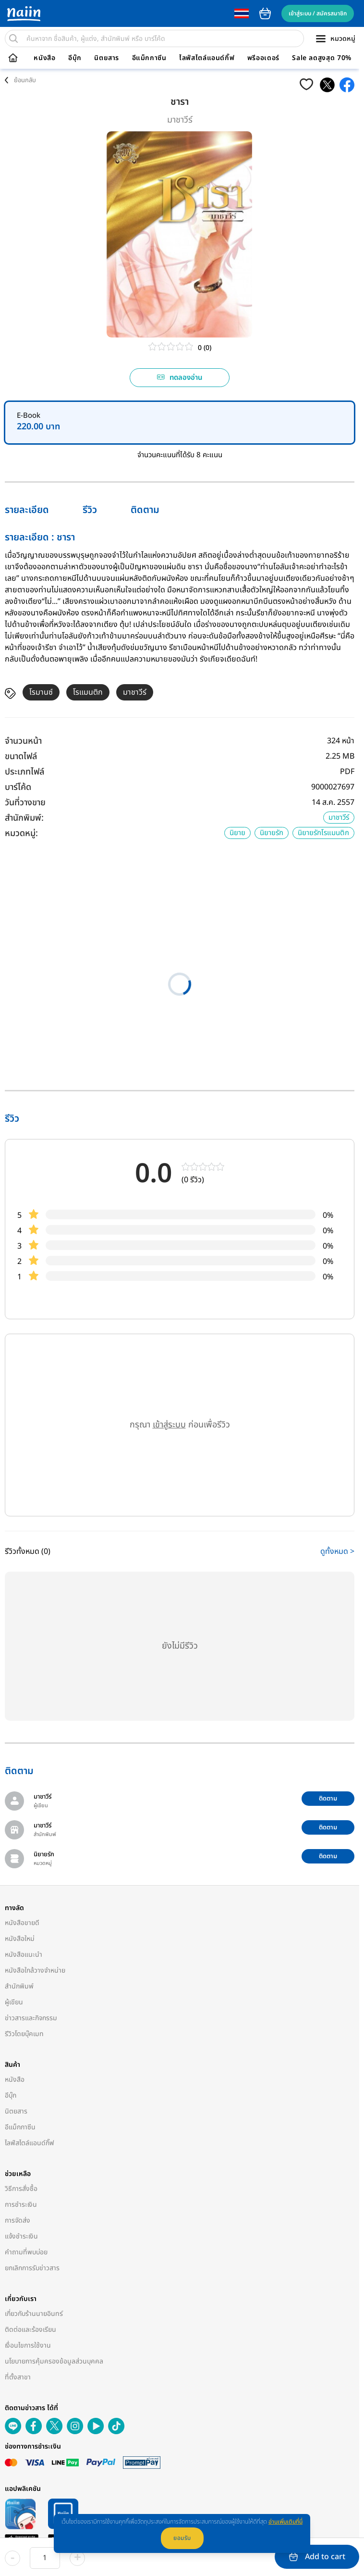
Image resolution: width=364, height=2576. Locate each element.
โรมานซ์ (41, 692)
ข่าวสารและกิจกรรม (31, 2018)
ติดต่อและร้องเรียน (30, 2330)
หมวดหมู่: (21, 833)
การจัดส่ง (17, 2220)
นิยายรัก (271, 832)
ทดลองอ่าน (180, 377)
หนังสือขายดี (22, 1923)
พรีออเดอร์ (263, 58)
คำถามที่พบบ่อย (26, 2252)
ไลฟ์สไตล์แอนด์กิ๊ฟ (206, 58)
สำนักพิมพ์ (19, 1986)
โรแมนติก (88, 692)
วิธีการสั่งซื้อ (21, 2189)
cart (265, 13)
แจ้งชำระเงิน (21, 2236)
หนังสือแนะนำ (23, 1955)
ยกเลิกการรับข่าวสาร (32, 2268)
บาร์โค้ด (18, 787)
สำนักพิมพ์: (24, 818)
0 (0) (204, 348)
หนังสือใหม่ (20, 1939)
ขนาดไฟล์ (21, 756)
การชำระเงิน (21, 2205)
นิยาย (237, 832)
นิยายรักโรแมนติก (323, 832)
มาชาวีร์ (180, 119)
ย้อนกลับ (25, 80)
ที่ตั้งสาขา (18, 2377)
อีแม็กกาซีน (149, 58)
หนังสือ (44, 58)
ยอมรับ (182, 2538)
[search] (13, 38)
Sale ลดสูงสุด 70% (322, 58)
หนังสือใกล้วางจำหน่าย (35, 1970)
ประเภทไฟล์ (24, 771)
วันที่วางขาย (25, 802)
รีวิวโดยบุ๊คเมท (24, 2034)
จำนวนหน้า (23, 741)
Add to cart (317, 2557)
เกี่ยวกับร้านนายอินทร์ (34, 2314)
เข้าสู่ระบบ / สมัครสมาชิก (318, 13)
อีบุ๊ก (75, 58)
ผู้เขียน (14, 2002)
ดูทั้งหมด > (337, 1551)
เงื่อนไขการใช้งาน (28, 2345)
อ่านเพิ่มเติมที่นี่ (285, 2521)
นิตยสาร (106, 58)
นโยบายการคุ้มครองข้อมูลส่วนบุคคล (54, 2361)
